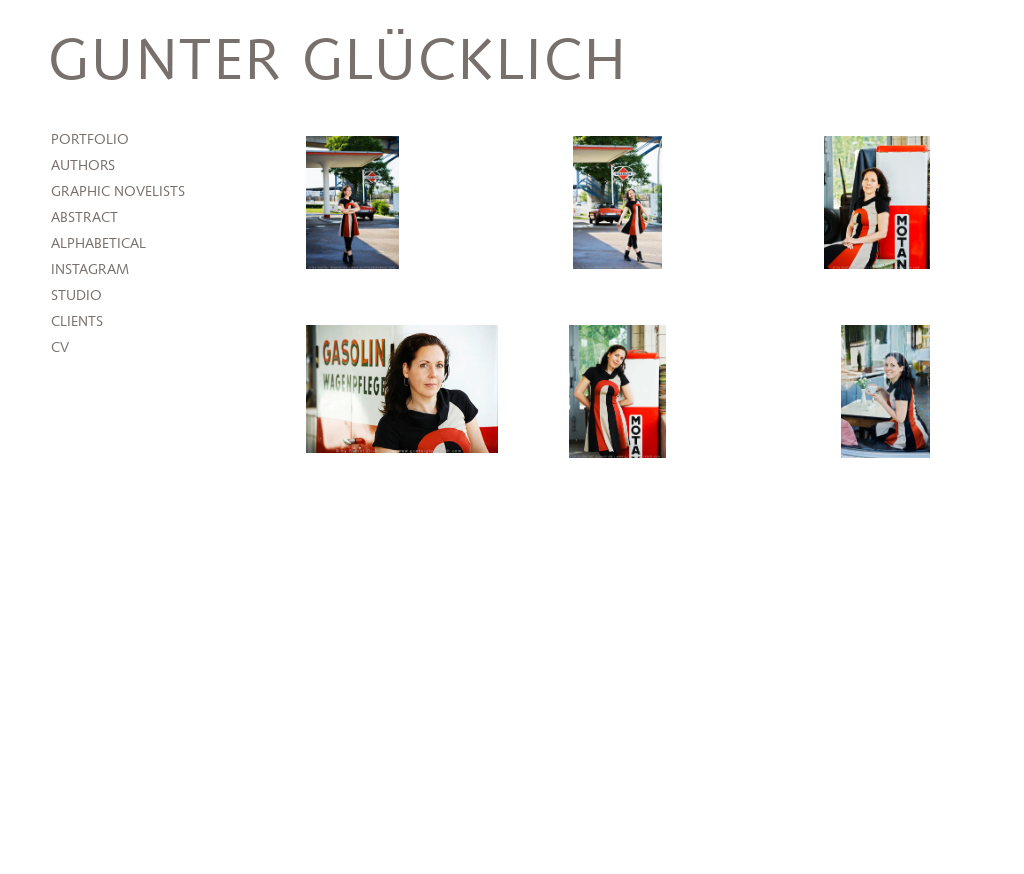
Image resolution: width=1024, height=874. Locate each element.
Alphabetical (98, 244)
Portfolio (90, 140)
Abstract (84, 218)
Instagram (90, 270)
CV (60, 348)
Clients (77, 322)
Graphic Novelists (118, 192)
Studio (76, 296)
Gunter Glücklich (337, 62)
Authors (83, 166)
